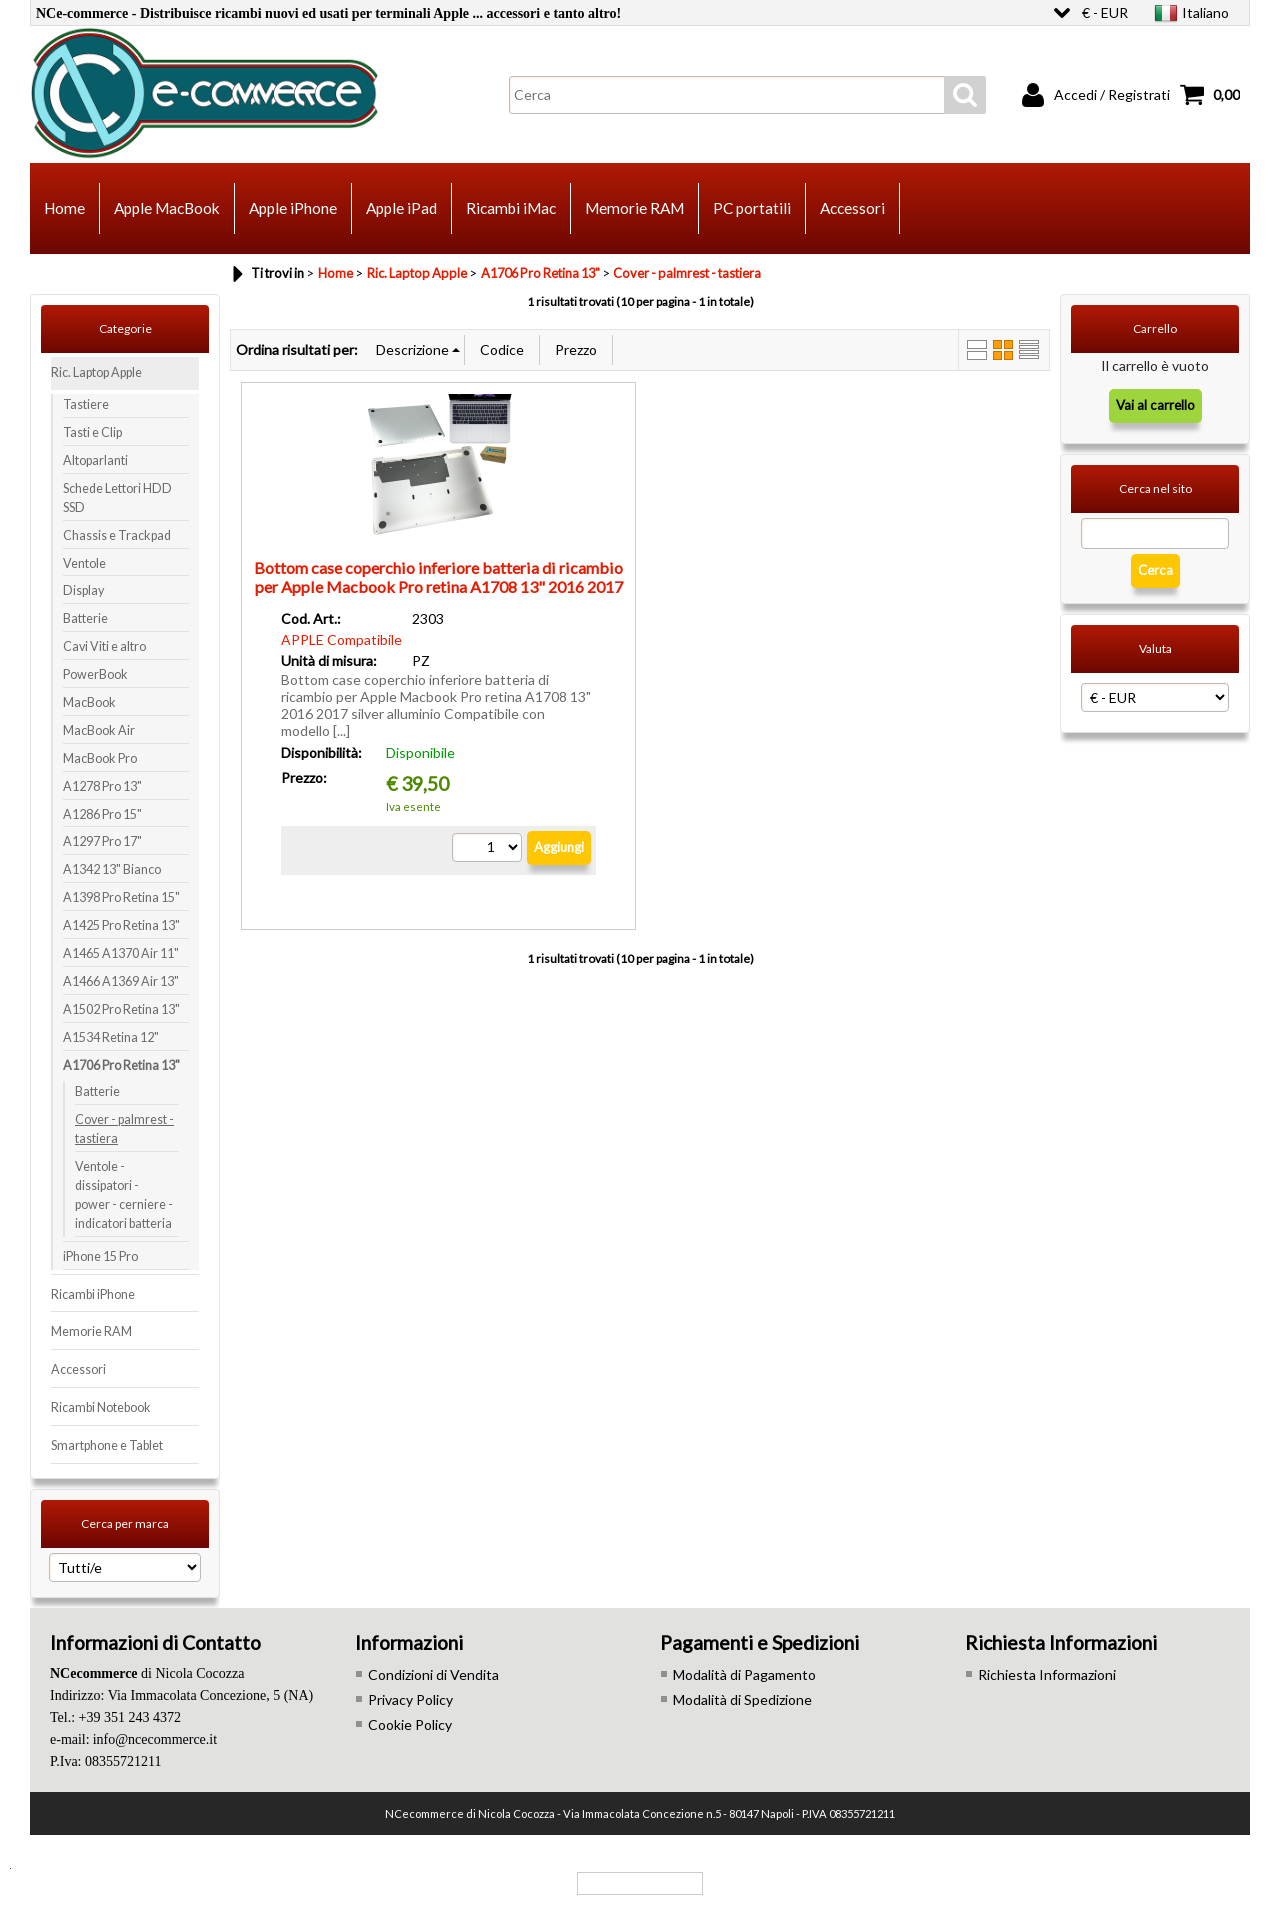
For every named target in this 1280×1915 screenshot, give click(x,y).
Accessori (852, 208)
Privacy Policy (410, 1699)
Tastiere (86, 404)
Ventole (84, 563)
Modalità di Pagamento (744, 1674)
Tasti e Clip (92, 432)
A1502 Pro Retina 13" (121, 1009)
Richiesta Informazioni (1047, 1674)
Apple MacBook (167, 208)
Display (83, 590)
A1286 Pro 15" (102, 814)
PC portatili (752, 208)
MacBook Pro (100, 758)
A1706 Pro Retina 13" (121, 1065)
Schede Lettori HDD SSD (117, 498)
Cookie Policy (410, 1724)
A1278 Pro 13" (102, 786)
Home (64, 208)
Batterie (85, 618)
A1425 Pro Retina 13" (121, 925)
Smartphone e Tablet (107, 1445)
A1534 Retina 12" (111, 1037)
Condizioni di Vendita (433, 1674)
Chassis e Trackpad (117, 535)
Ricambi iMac (511, 208)
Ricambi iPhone (93, 1294)
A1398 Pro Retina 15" (121, 897)
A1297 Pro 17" (102, 841)
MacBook (89, 702)
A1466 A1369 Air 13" (121, 981)
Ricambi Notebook (101, 1407)
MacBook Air (99, 730)
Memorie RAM (634, 208)
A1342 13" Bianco (112, 869)
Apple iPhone (293, 208)
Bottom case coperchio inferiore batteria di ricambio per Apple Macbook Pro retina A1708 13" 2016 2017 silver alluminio (438, 586)
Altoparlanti (95, 460)
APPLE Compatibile (341, 639)
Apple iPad (401, 208)
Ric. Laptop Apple (96, 372)
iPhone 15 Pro (100, 1256)
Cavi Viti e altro (104, 646)
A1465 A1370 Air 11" (121, 953)
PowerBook (95, 674)
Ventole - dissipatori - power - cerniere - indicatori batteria (124, 1195)
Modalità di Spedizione (742, 1699)
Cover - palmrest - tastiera (124, 1129)
